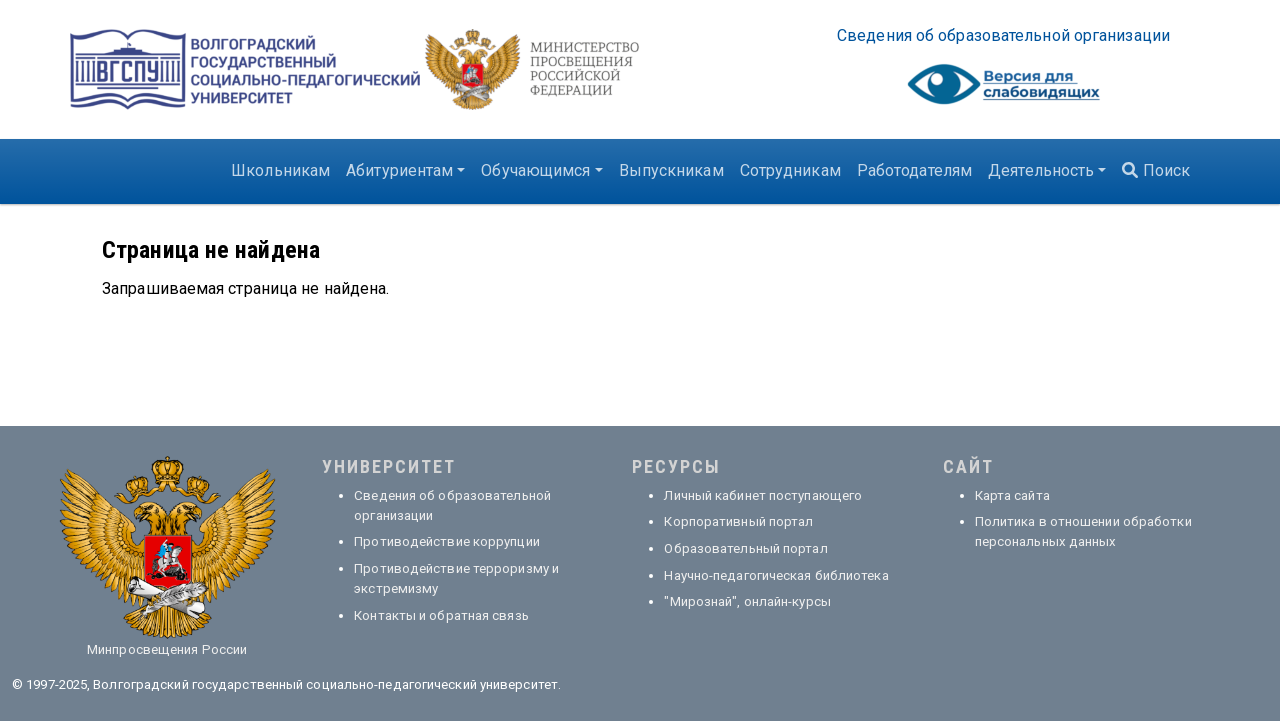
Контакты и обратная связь (441, 615)
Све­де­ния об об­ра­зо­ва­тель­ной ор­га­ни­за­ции (1003, 35)
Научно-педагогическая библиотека (776, 575)
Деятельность (1041, 170)
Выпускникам (671, 170)
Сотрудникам (790, 170)
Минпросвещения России (167, 649)
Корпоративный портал (738, 521)
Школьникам (280, 170)
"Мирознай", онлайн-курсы (747, 601)
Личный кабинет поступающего (763, 495)
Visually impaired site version (1004, 89)
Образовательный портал (745, 548)
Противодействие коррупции (447, 541)
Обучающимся (535, 170)
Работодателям (914, 170)
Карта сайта (1012, 495)
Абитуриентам (399, 170)
